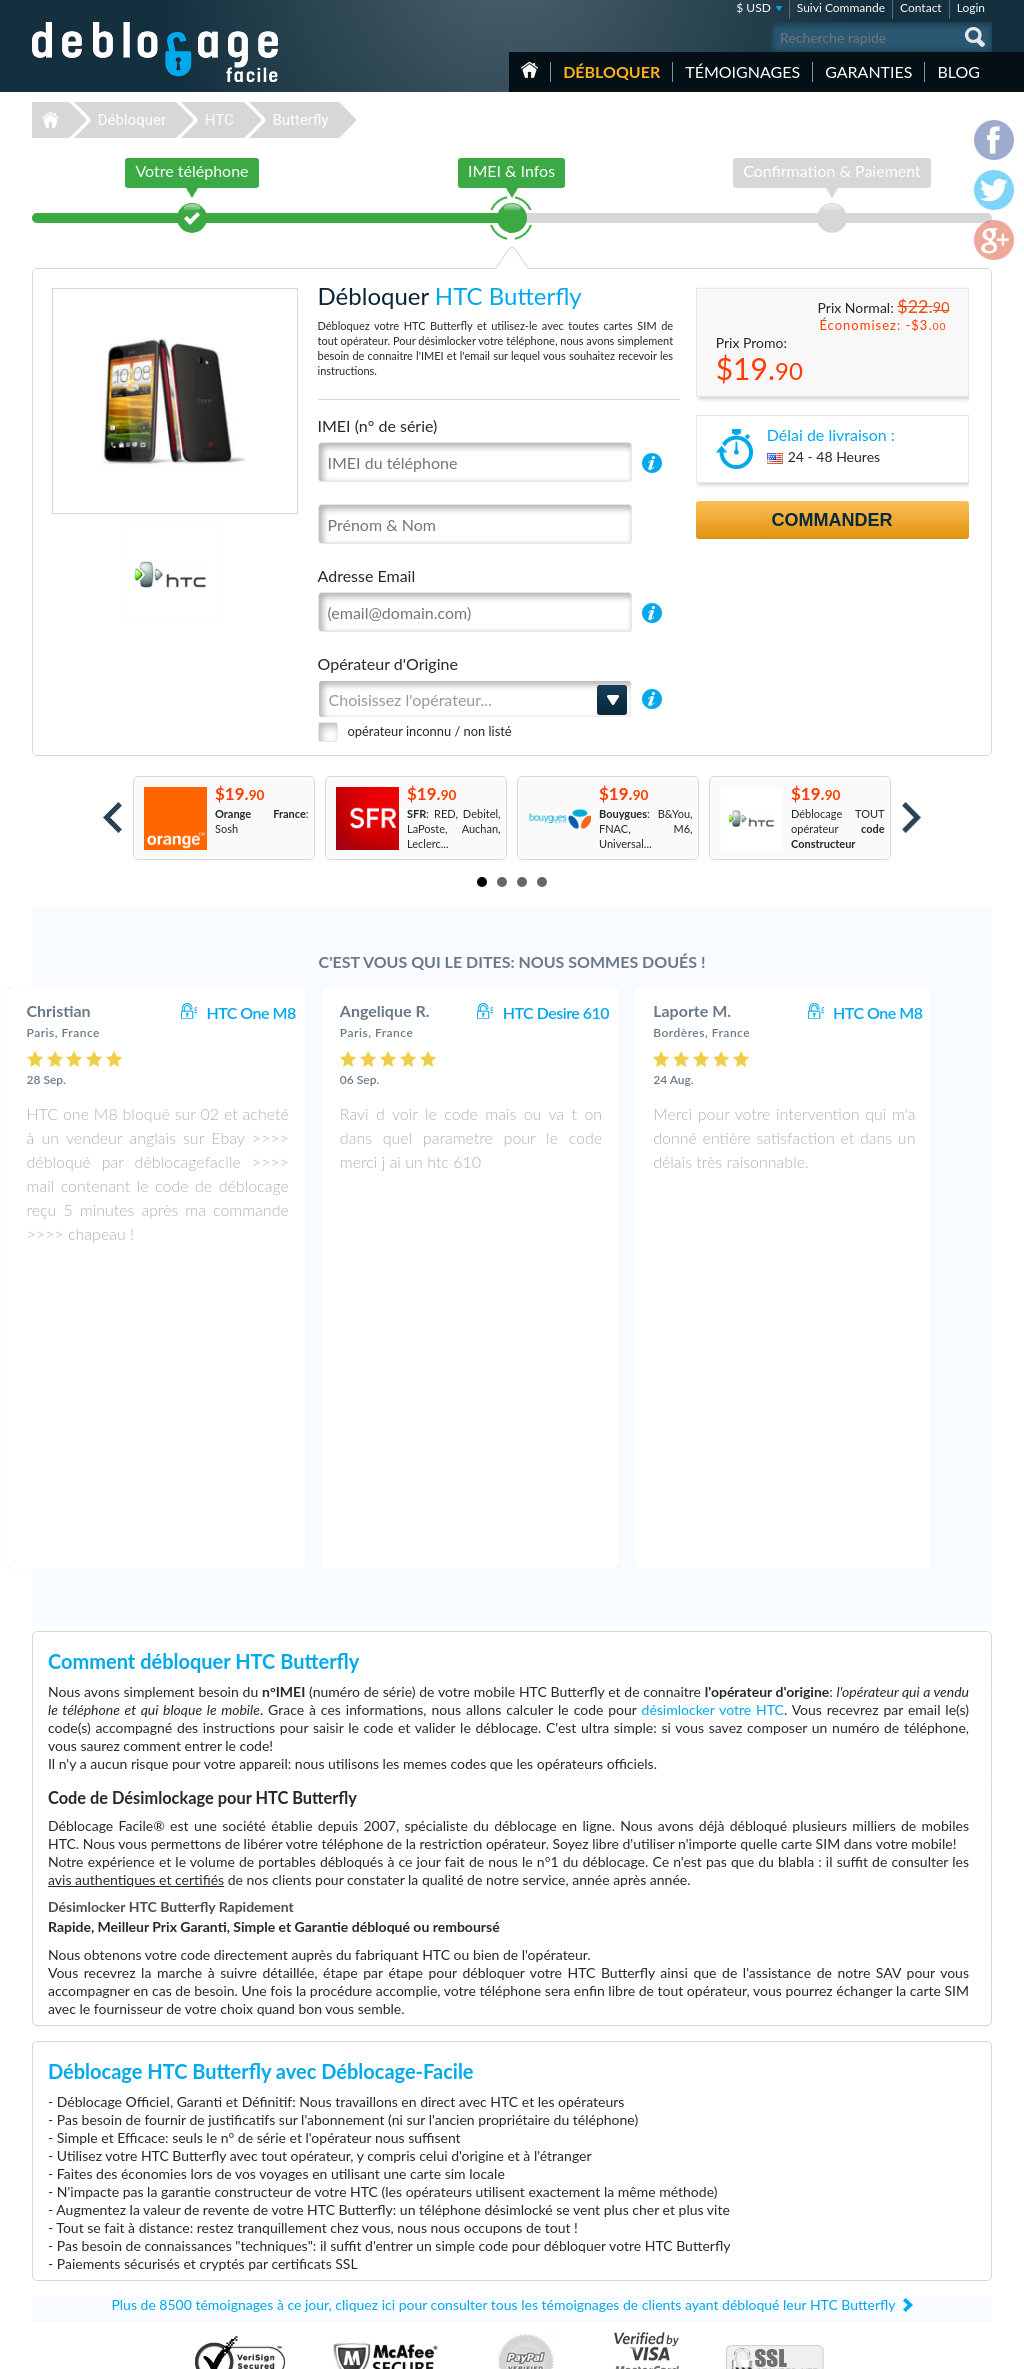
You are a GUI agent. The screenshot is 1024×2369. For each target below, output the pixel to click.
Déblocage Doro (365, 2268)
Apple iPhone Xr (704, 2223)
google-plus (977, 2345)
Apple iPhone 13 (705, 2178)
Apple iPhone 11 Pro (714, 2253)
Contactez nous (880, 2161)
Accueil (529, 70)
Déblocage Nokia (367, 2238)
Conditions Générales (894, 2176)
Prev (112, 817)
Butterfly (300, 120)
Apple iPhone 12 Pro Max (726, 2163)
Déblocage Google (370, 2253)
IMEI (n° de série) (378, 425)
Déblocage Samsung (374, 2178)
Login (971, 7)
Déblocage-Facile (156, 52)
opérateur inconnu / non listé (430, 731)
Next (911, 817)
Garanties (868, 71)
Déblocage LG (359, 2208)
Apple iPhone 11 (705, 2208)
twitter (937, 2345)
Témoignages (742, 71)
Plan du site (871, 2206)
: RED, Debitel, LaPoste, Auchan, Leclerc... (454, 828)
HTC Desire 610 (598, 1012)
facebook (897, 2345)
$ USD (753, 7)
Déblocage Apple (367, 2163)
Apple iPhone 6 (702, 2193)
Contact (921, 7)
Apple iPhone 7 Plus (713, 2268)
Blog (958, 71)
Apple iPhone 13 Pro (714, 2238)
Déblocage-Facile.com (156, 2149)
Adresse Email (367, 575)
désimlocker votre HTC (713, 1409)
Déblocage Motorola (375, 2193)
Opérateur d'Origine (388, 663)
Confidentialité (878, 2191)
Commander (832, 520)
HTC (219, 120)
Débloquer (611, 71)
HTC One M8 (292, 1012)
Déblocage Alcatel (369, 2223)
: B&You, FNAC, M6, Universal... (646, 828)
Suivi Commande (841, 7)
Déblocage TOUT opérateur (838, 828)
